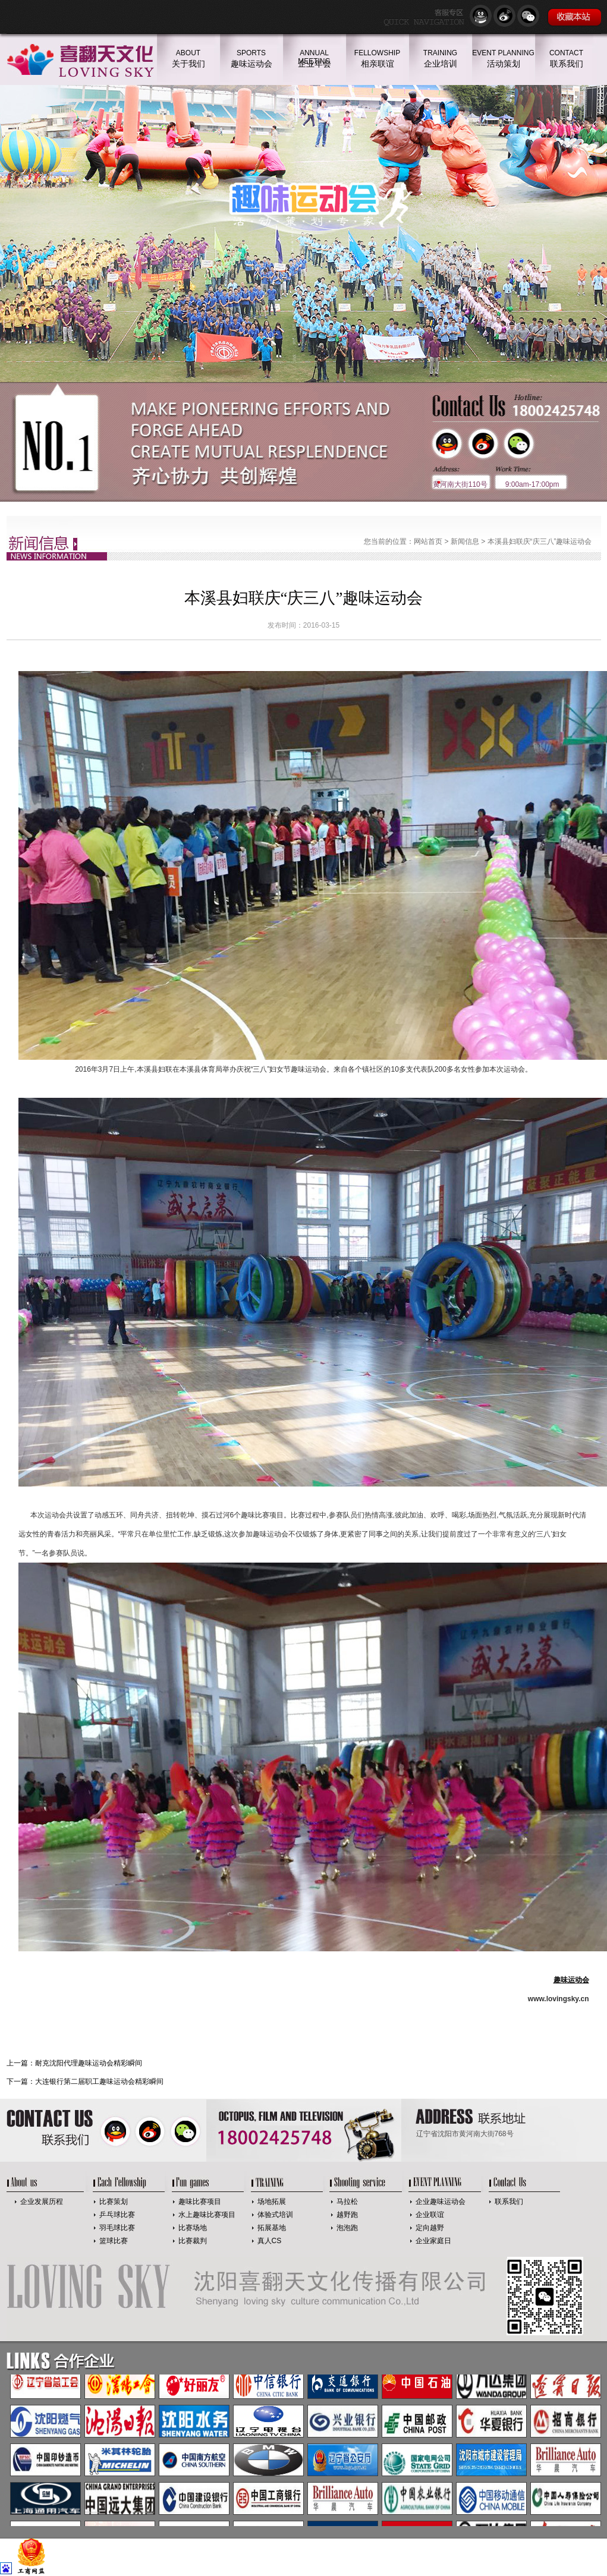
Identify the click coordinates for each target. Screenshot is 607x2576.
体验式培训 (275, 2214)
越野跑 (347, 2214)
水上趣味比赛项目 (206, 2214)
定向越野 (430, 2228)
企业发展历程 (41, 2201)
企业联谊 (430, 2214)
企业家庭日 (433, 2241)
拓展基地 (271, 2228)
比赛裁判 (192, 2241)
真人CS (269, 2241)
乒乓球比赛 (117, 2214)
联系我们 (509, 2201)
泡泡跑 (347, 2228)
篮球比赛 (113, 2241)
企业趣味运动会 (441, 2201)
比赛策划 (113, 2201)
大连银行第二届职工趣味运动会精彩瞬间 (99, 2081)
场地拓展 (271, 2201)
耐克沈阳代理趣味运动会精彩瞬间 (88, 2063)
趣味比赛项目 (199, 2201)
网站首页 (428, 541)
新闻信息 (465, 541)
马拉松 (347, 2201)
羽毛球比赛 (117, 2228)
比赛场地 (192, 2228)
